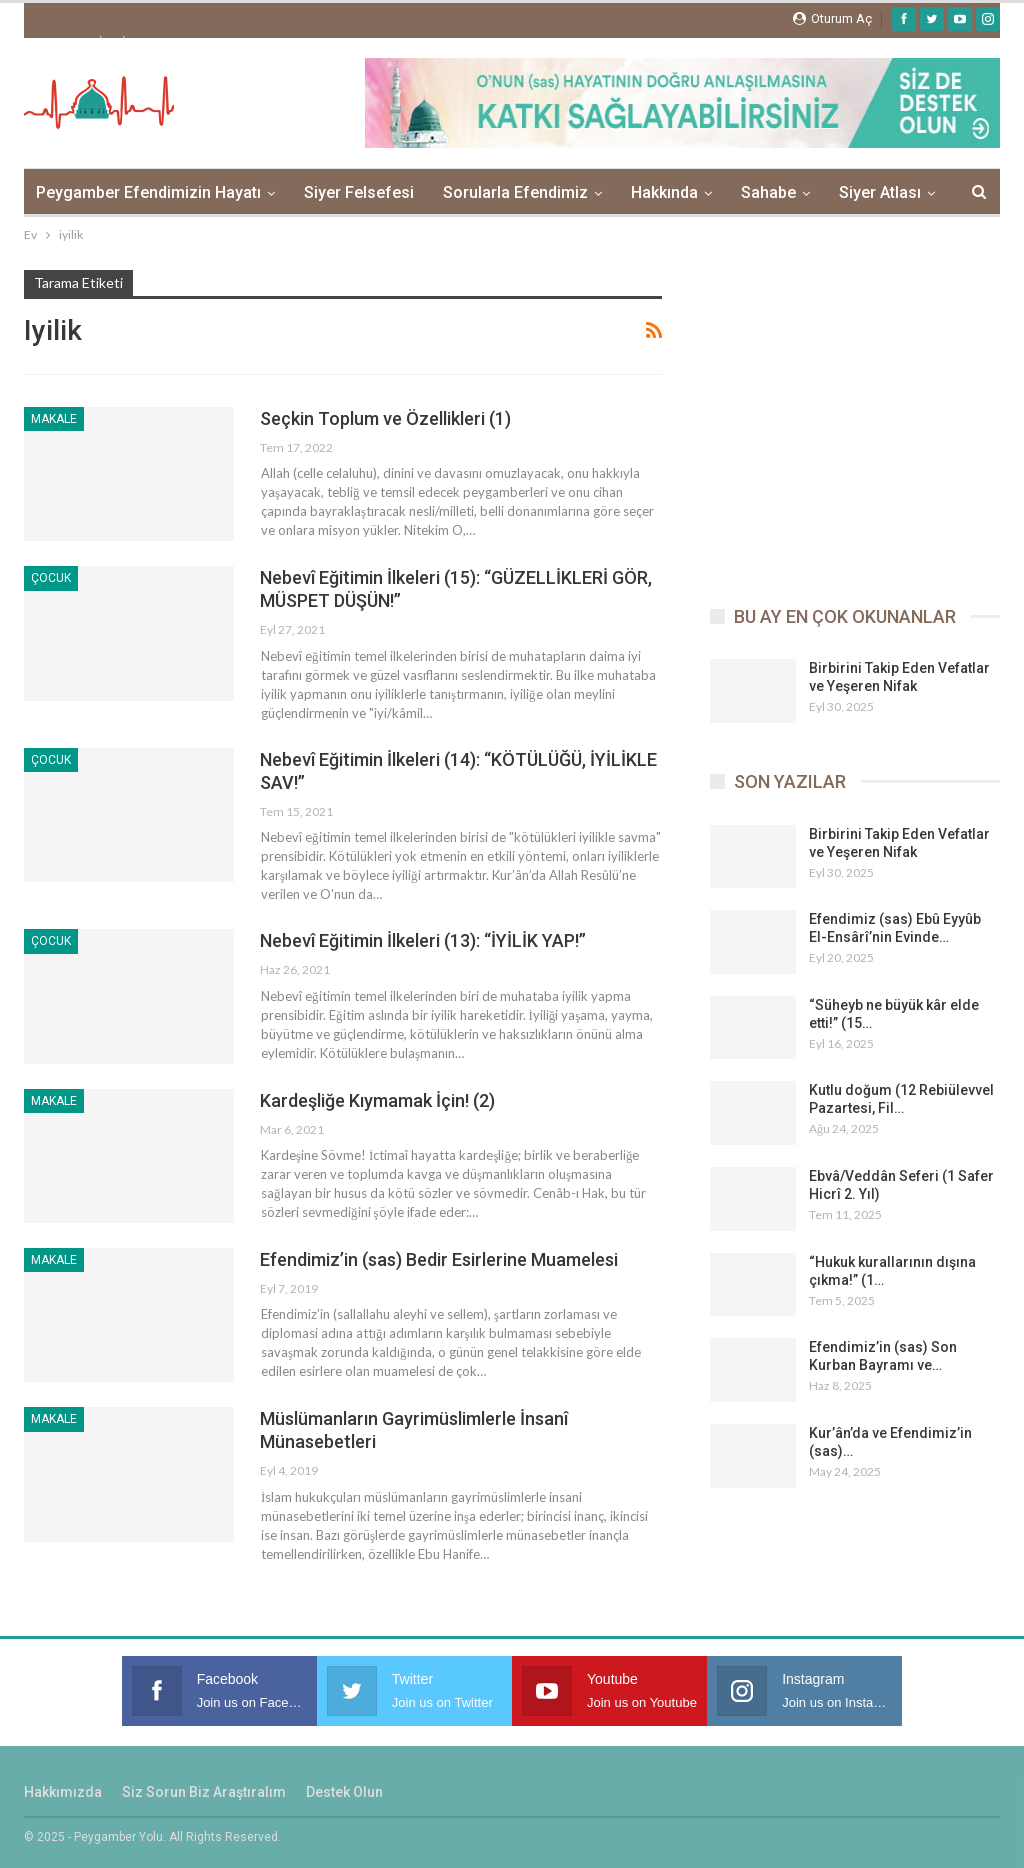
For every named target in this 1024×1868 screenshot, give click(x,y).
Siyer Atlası (880, 192)
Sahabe (768, 192)
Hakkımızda (63, 1792)
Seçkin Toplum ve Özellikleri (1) (385, 418)
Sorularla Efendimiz (515, 192)
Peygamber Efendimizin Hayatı (148, 192)
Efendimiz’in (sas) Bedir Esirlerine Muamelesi (439, 1259)
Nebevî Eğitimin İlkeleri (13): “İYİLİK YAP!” (423, 940)
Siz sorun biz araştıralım (204, 1792)
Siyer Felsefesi (359, 192)
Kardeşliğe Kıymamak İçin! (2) (377, 1100)
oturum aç (832, 18)
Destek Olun (344, 1792)
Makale (54, 419)
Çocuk (51, 578)
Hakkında (664, 192)
